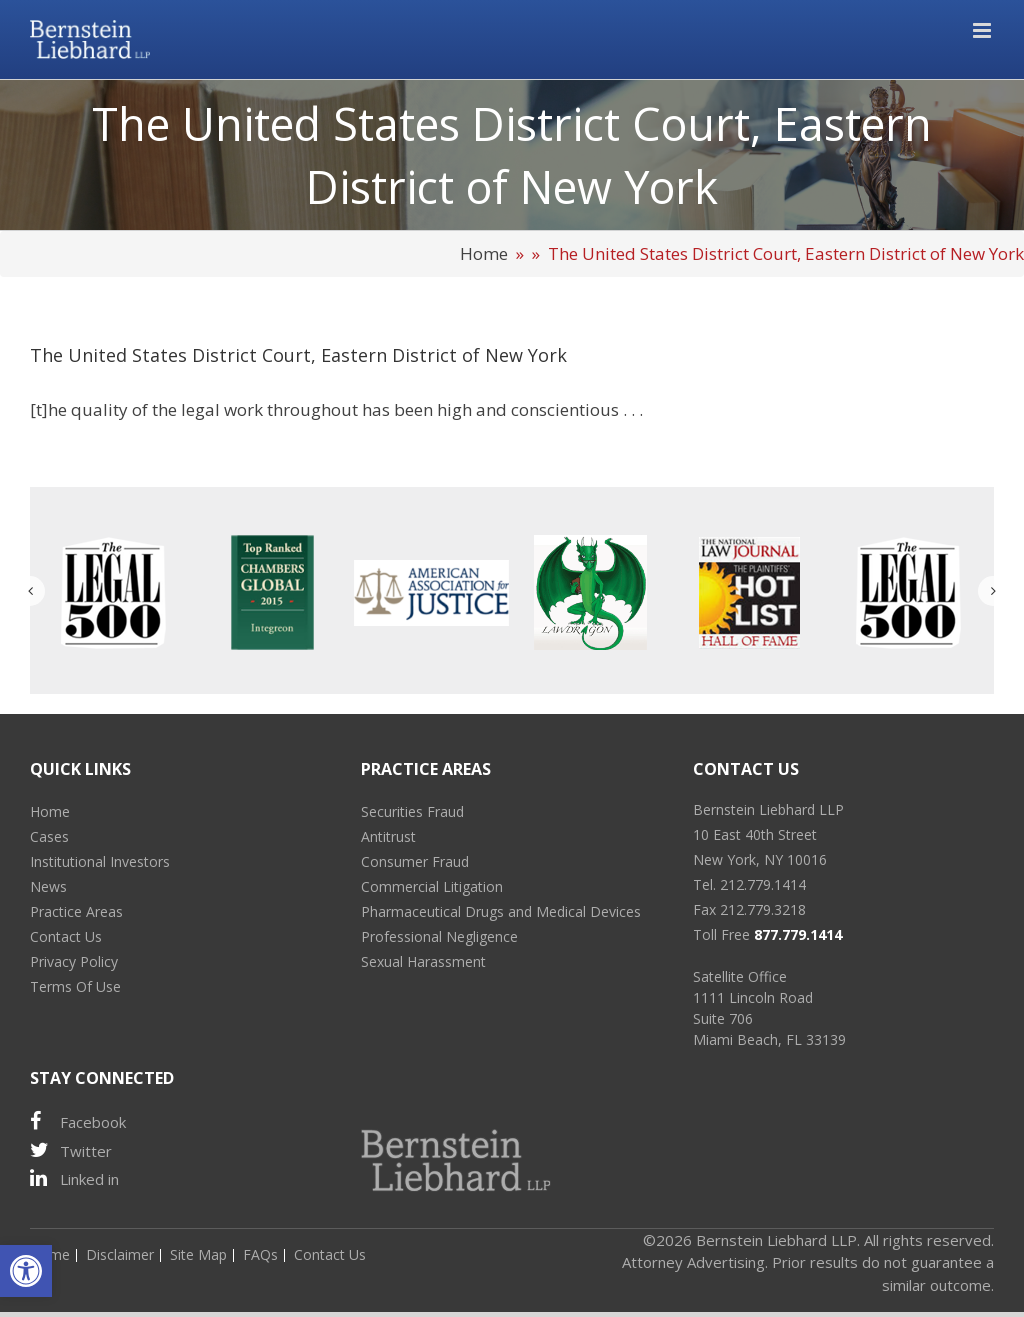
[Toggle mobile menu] (983, 30)
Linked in (74, 1178)
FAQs (260, 1254)
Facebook (78, 1121)
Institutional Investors (100, 861)
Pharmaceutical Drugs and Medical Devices (501, 911)
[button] (26, 1271)
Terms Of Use (75, 986)
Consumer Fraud (415, 861)
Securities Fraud (412, 811)
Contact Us (66, 936)
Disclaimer (120, 1254)
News (48, 886)
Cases (49, 836)
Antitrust (388, 836)
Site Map (198, 1254)
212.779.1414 (763, 884)
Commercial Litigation (432, 886)
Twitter (71, 1150)
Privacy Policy (74, 961)
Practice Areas (76, 911)
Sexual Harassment (423, 961)
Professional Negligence (439, 936)
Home (484, 253)
